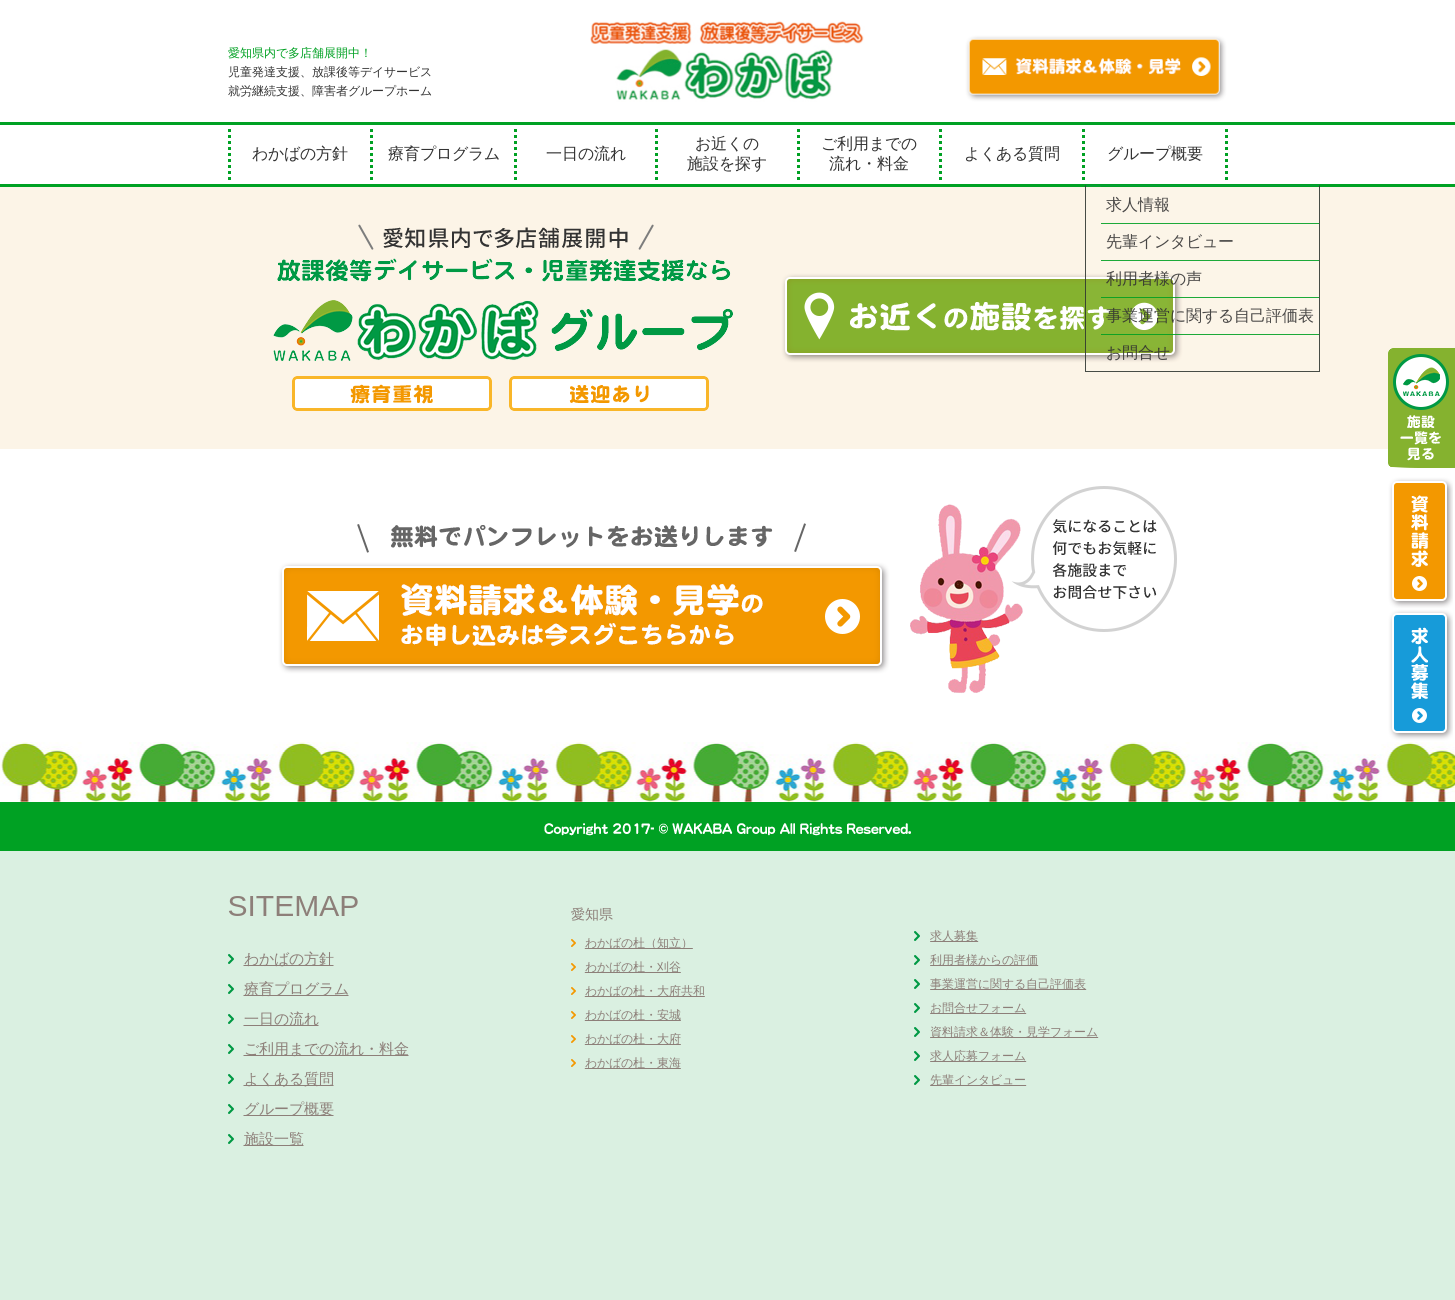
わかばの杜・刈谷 (633, 967)
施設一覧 (274, 1138)
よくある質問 (1012, 153)
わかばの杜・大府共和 (645, 991)
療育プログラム (444, 153)
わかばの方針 (300, 153)
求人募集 (954, 936)
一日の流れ (586, 153)
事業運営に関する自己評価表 (1008, 984)
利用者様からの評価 (984, 960)
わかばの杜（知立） (639, 943)
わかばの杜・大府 (633, 1039)
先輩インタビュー (978, 1080)
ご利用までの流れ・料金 (869, 153)
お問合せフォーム (978, 1008)
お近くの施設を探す (727, 153)
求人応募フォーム (978, 1056)
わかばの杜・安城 (633, 1015)
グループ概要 (1155, 153)
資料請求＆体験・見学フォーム (1014, 1032)
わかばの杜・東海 (633, 1063)
